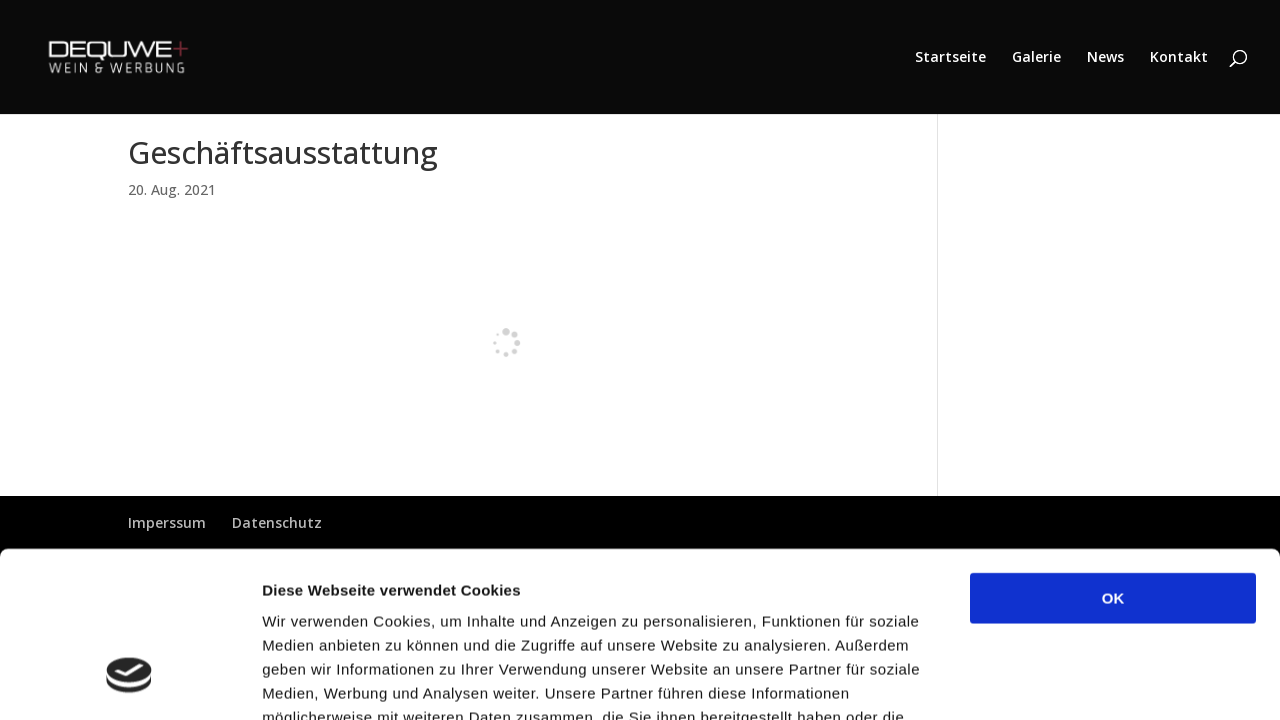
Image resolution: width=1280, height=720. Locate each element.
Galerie (1036, 58)
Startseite (950, 58)
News (1105, 58)
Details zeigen (1063, 680)
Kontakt (1179, 58)
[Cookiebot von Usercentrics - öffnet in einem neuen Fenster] (129, 681)
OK (1113, 456)
